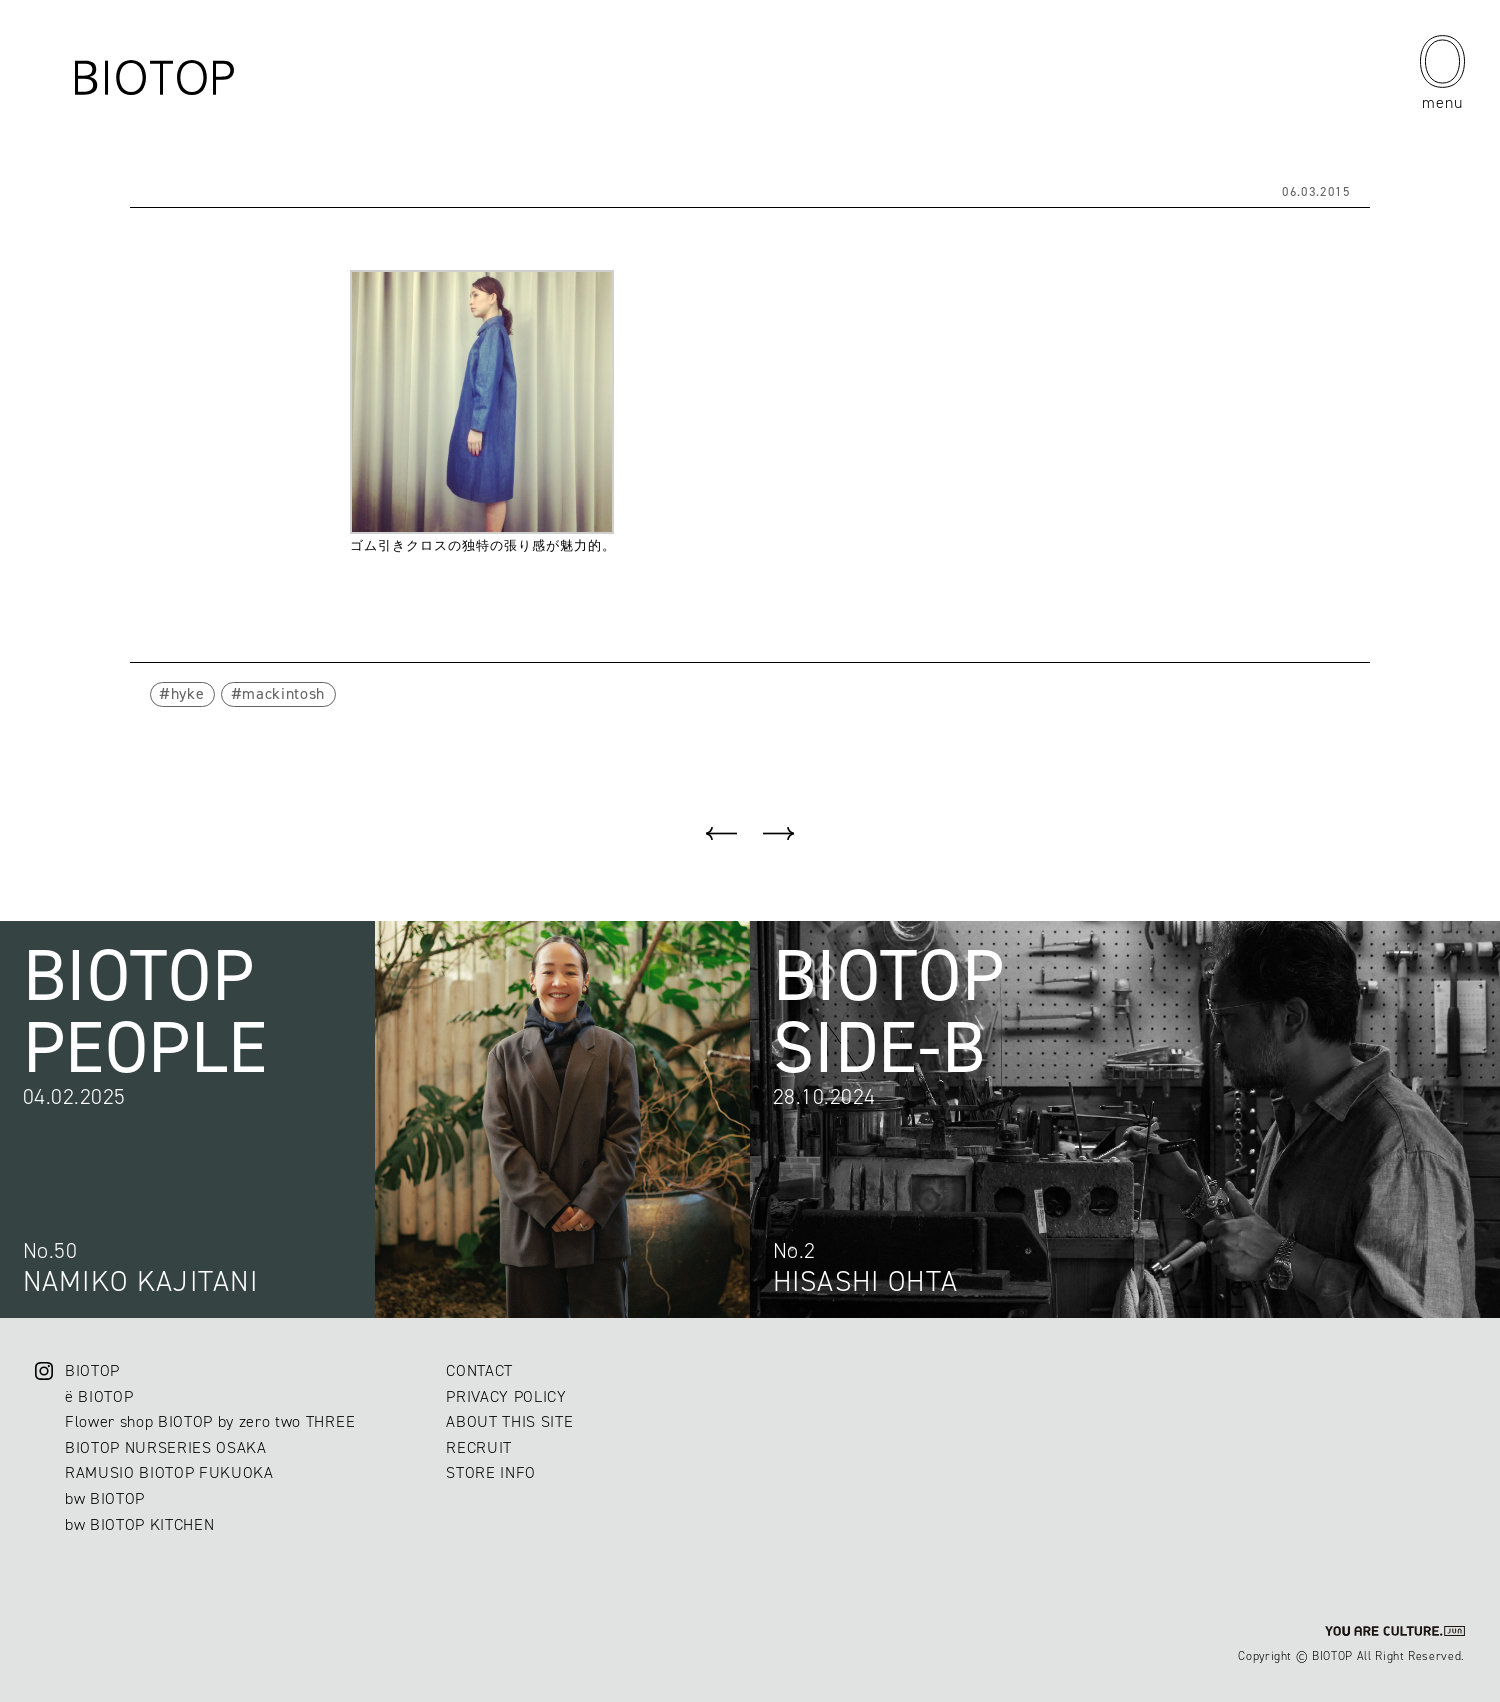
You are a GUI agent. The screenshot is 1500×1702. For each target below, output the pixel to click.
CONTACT (479, 1370)
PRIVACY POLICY (506, 1396)
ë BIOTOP (99, 1396)
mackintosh (283, 693)
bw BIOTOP (105, 1498)
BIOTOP (92, 1370)
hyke (188, 693)
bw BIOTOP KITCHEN (139, 1524)
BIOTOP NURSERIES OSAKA (166, 1447)
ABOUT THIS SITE (509, 1421)
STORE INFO (491, 1472)
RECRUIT (479, 1447)
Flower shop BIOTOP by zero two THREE (210, 1421)
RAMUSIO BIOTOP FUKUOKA (169, 1472)
